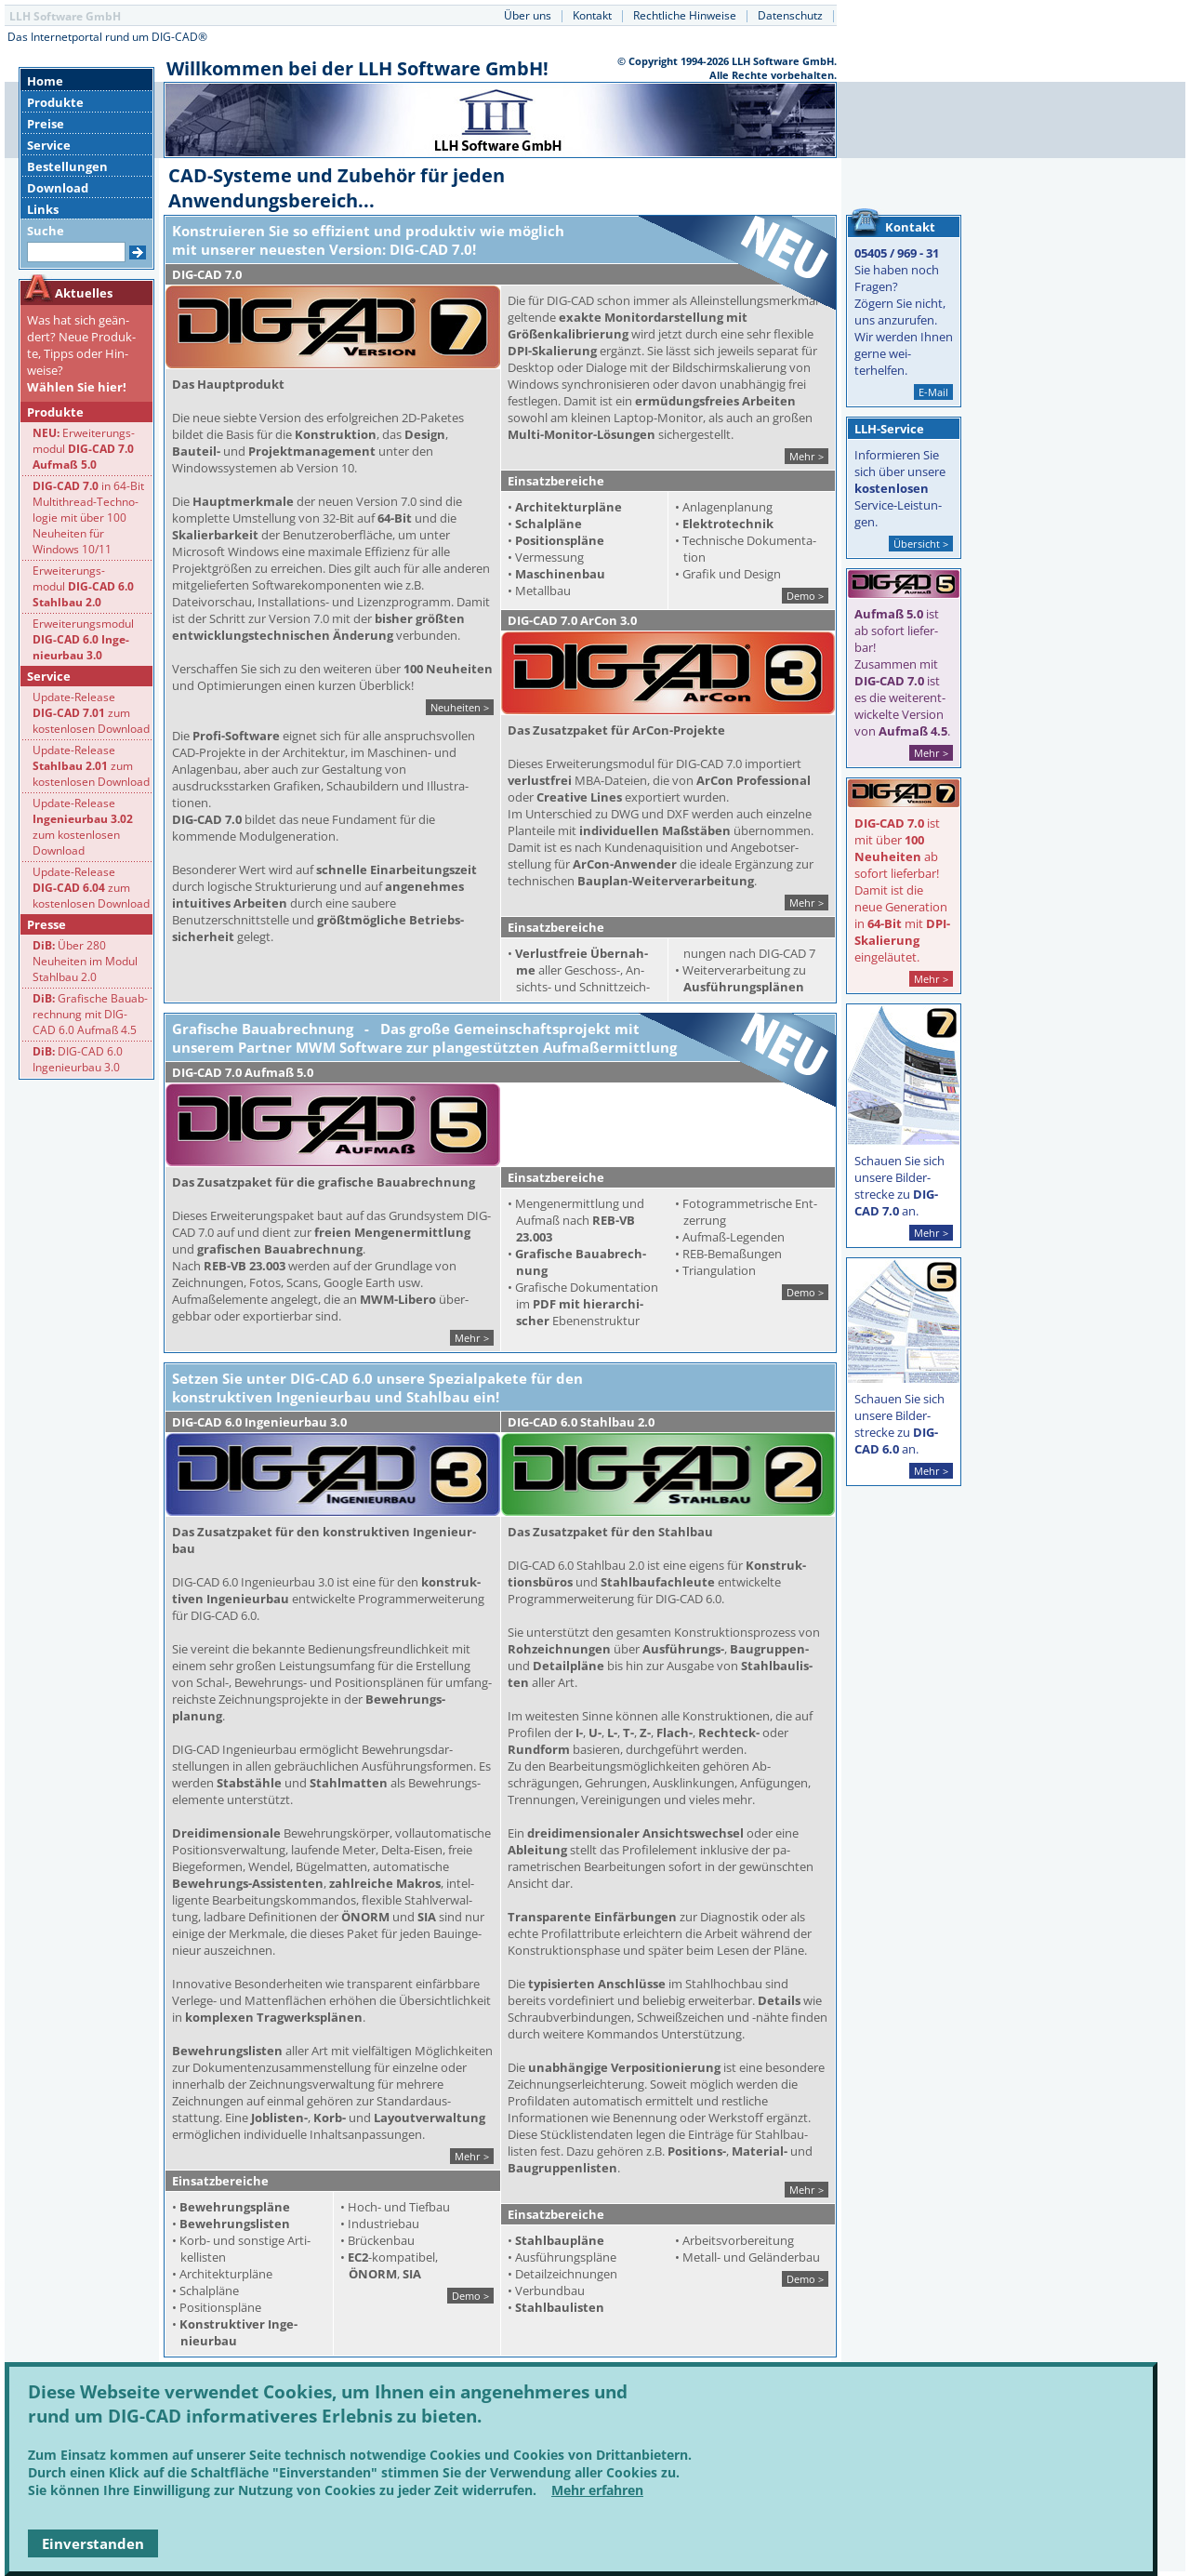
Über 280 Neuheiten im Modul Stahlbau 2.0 (85, 961)
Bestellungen (67, 166)
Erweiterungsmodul (83, 639)
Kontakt (592, 15)
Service (49, 145)
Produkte (55, 102)
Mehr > (806, 456)
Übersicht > (920, 544)
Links (43, 209)
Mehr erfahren (597, 2490)
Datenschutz (790, 15)
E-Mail (933, 392)
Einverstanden (93, 2543)
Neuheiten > (459, 707)
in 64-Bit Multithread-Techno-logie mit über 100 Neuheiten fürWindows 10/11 (88, 517)
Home (45, 81)
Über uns (527, 15)
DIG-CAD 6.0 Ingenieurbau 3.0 (78, 1059)
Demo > (805, 596)
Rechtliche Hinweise (684, 15)
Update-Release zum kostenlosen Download (91, 713)
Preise (45, 123)
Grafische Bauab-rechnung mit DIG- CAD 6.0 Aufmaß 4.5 (90, 1014)
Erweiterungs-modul (84, 448)
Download (57, 187)
